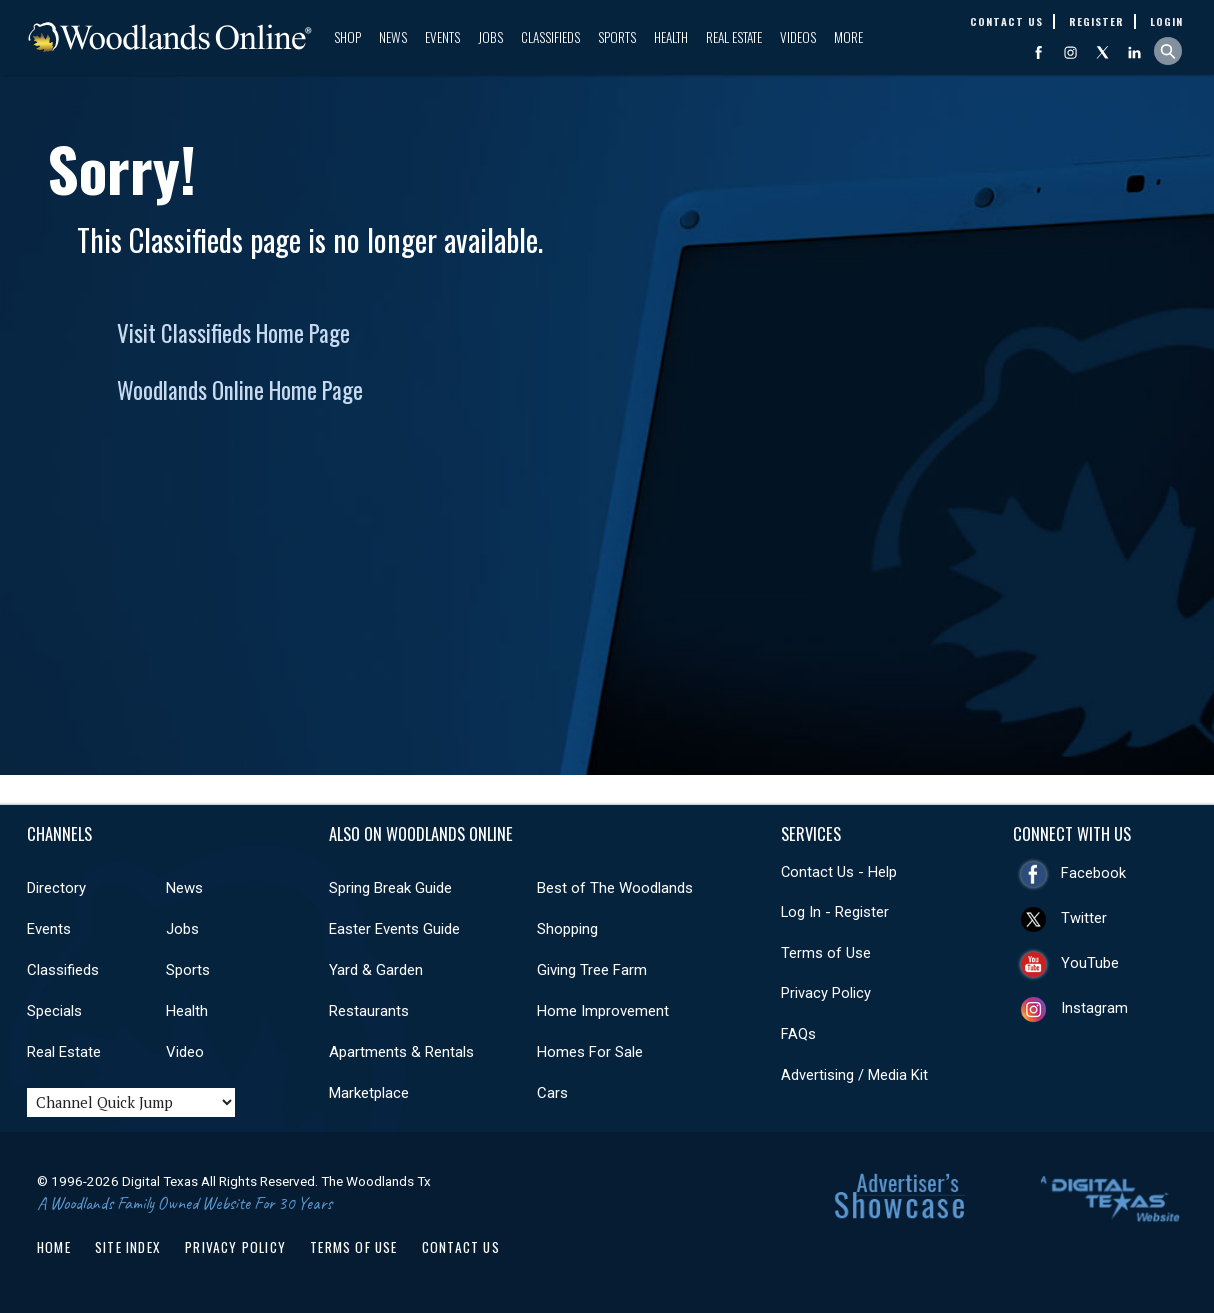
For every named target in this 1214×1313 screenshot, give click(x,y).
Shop (347, 37)
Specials (54, 1011)
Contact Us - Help (839, 872)
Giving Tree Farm (592, 970)
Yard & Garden (376, 970)
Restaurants (369, 1011)
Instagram (1094, 1008)
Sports (617, 37)
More (848, 37)
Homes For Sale (590, 1052)
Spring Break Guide (390, 888)
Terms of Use (826, 953)
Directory (56, 888)
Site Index (128, 1247)
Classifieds (550, 37)
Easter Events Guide (394, 929)
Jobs (490, 37)
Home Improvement (603, 1011)
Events (442, 37)
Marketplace (369, 1093)
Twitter (1084, 918)
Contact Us (461, 1247)
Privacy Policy (826, 993)
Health (671, 37)
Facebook (1093, 873)
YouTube (1090, 963)
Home (54, 1247)
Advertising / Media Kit (854, 1075)
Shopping (567, 929)
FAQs (798, 1034)
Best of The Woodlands (615, 888)
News (393, 37)
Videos (798, 37)
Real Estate (734, 37)
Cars (552, 1093)
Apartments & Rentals (401, 1052)
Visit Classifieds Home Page (233, 333)
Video (185, 1052)
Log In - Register (835, 912)
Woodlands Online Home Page (240, 390)
